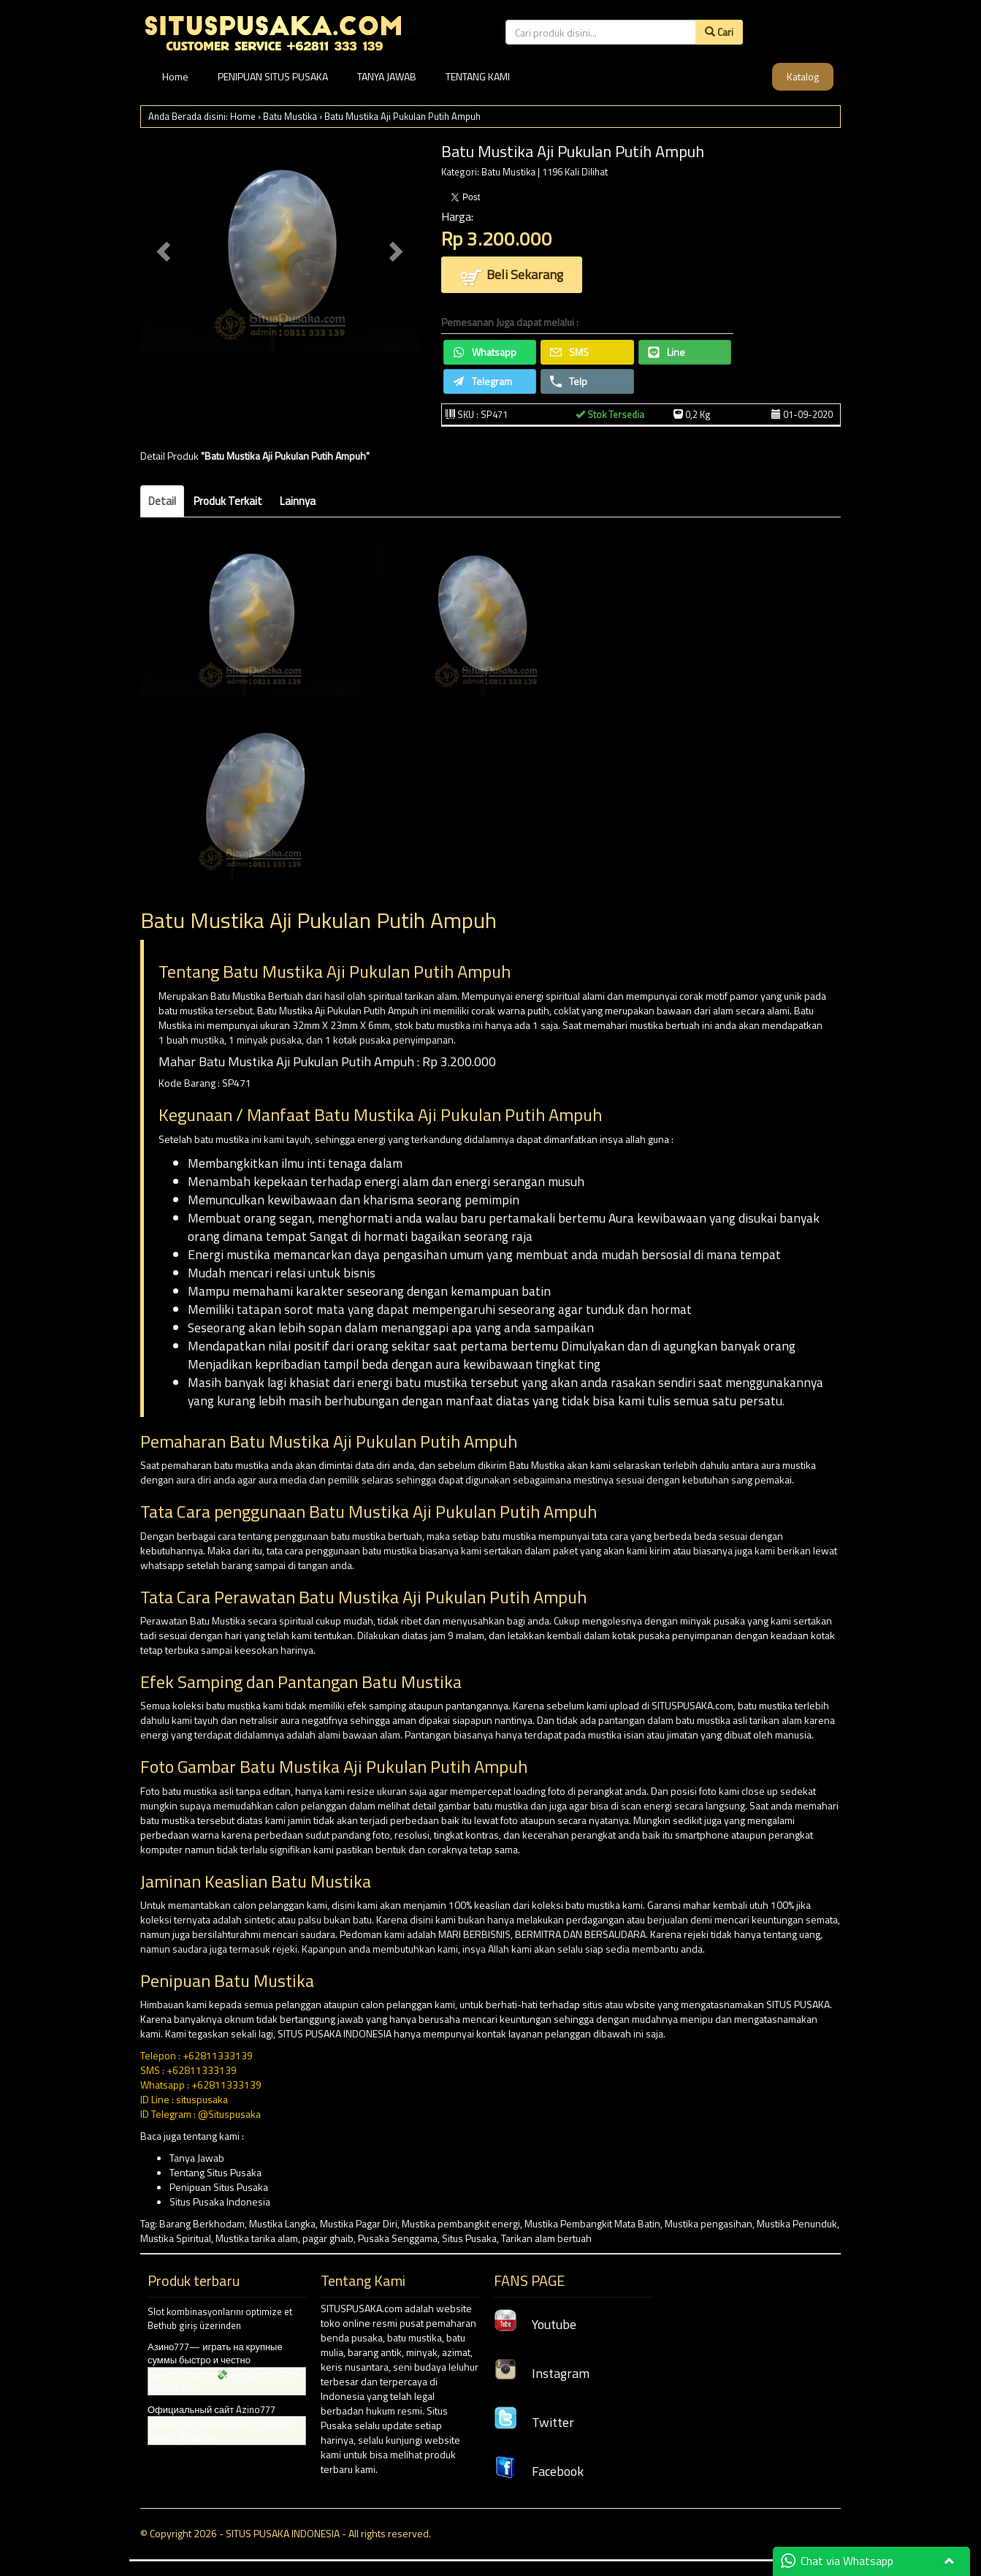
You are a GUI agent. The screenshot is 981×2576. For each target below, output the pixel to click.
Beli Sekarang (511, 276)
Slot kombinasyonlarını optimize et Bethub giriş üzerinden (220, 2318)
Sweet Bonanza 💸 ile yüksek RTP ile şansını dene (224, 2381)
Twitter (534, 2422)
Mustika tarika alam (256, 2238)
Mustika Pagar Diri (358, 2223)
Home (175, 76)
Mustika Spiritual (175, 2238)
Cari (719, 31)
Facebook (539, 2471)
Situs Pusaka (469, 2238)
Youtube (535, 2324)
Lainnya (298, 501)
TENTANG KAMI (478, 76)
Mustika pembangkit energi (461, 2223)
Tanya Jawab (196, 2157)
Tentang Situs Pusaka (215, 2172)
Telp (568, 381)
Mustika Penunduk (797, 2223)
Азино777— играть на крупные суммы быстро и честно (215, 2353)
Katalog (803, 76)
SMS (569, 352)
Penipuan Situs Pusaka (218, 2187)
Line (666, 352)
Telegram (482, 381)
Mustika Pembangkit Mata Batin (592, 2223)
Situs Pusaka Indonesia (219, 2201)
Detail (162, 501)
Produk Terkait (228, 501)
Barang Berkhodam (202, 2223)
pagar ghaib (328, 2238)
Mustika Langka (282, 2223)
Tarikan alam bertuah (546, 2238)
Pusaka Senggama (398, 2238)
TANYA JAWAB (386, 76)
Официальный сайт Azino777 (211, 2409)
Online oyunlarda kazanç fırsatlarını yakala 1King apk (221, 2430)
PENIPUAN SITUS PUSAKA (273, 76)
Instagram (541, 2373)
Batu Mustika (290, 116)
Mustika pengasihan (708, 2223)
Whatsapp (484, 352)
